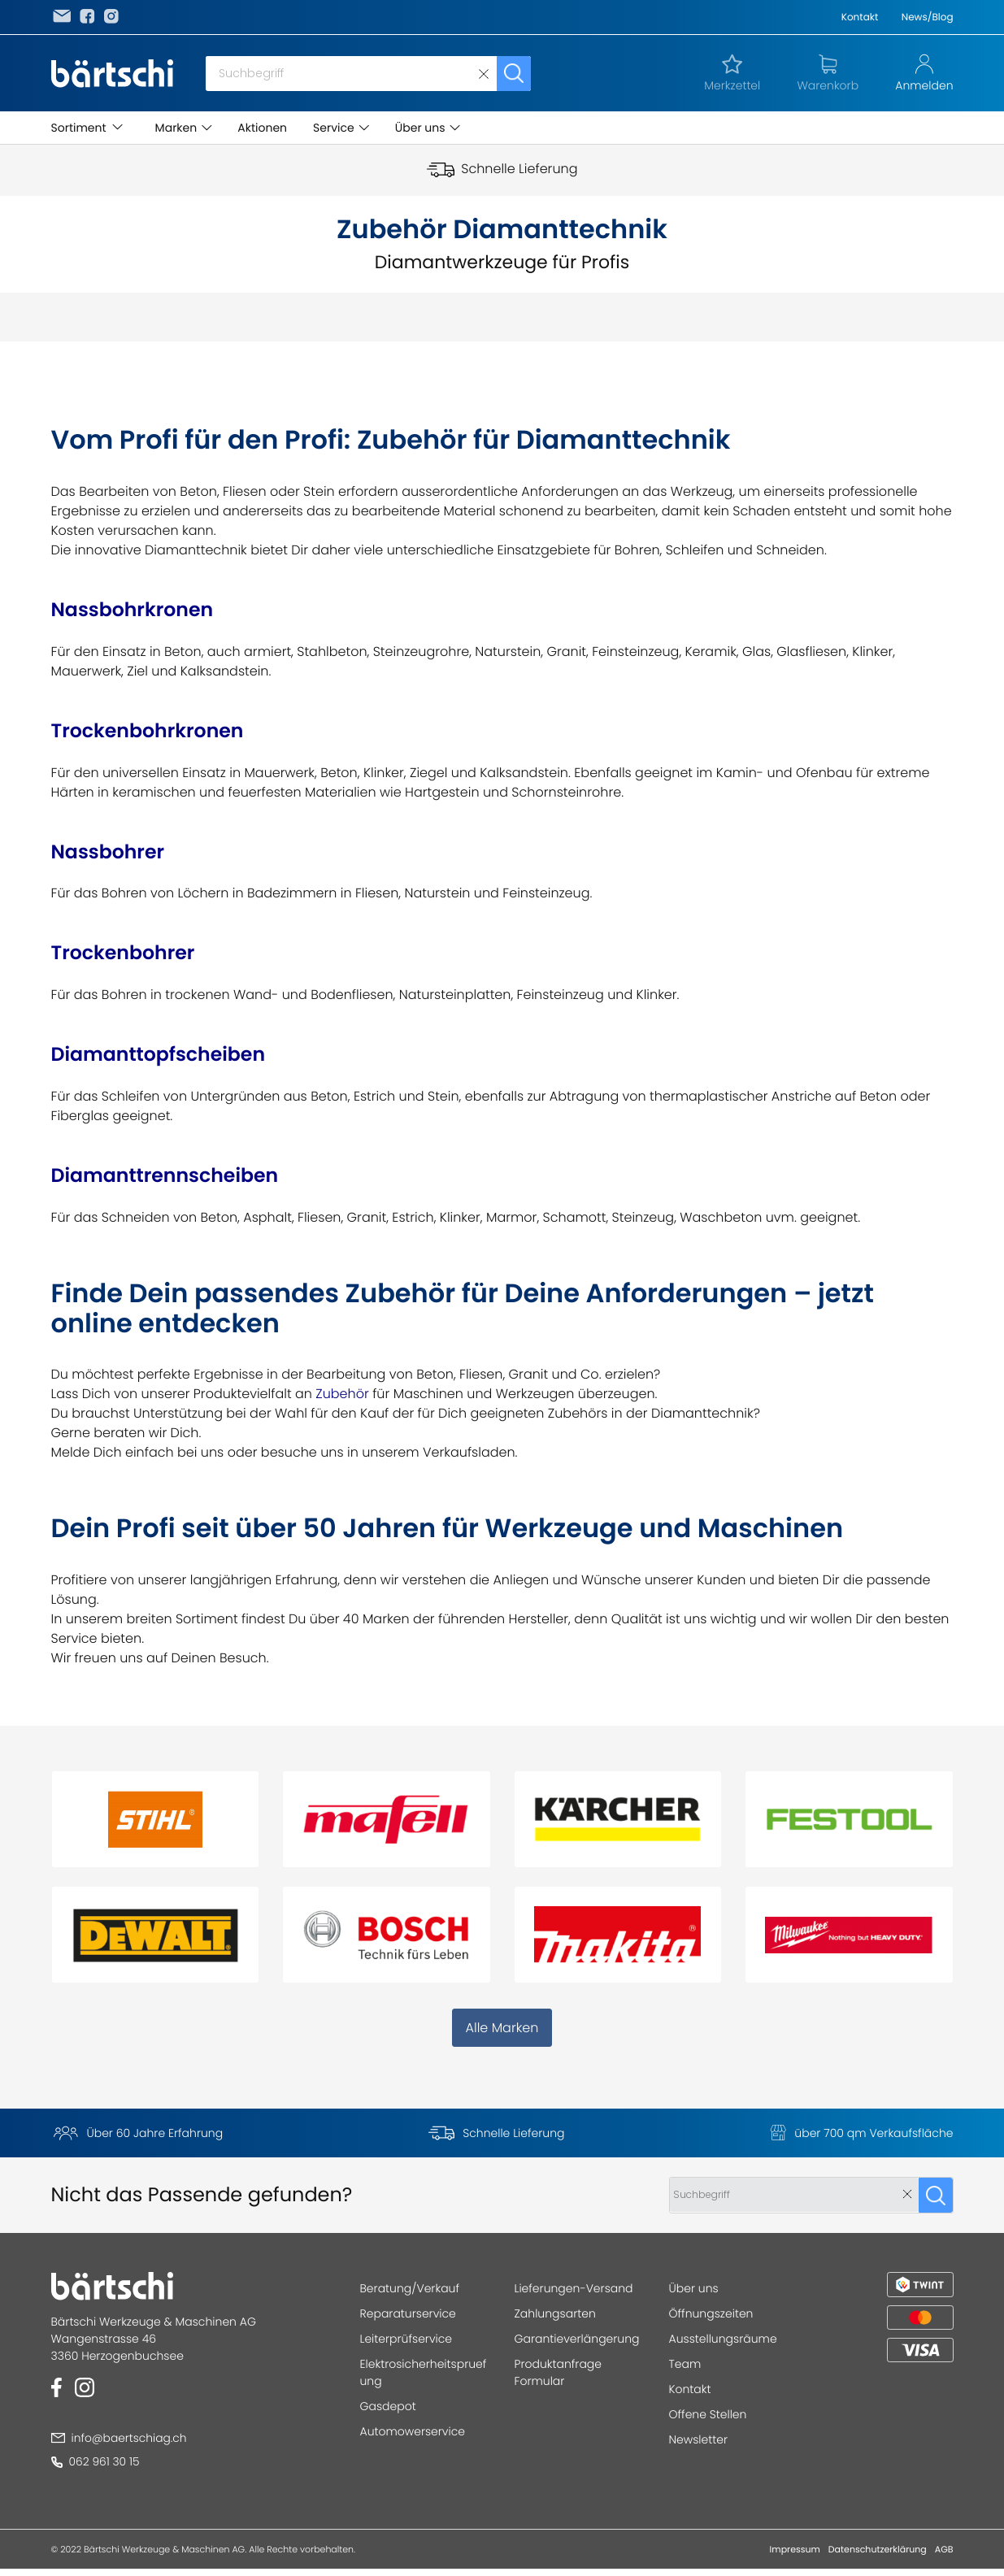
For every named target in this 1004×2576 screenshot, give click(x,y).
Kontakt (860, 17)
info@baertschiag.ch (120, 2438)
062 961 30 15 (96, 2461)
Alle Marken (502, 2027)
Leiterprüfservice (406, 2339)
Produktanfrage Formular (558, 2372)
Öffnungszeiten (711, 2313)
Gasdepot (388, 2406)
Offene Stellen (708, 2414)
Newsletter (698, 2439)
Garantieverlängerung (577, 2339)
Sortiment (78, 127)
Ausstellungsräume (723, 2339)
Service (333, 127)
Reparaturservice (408, 2313)
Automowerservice (413, 2431)
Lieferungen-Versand (574, 2288)
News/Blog (928, 17)
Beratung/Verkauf (410, 2288)
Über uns (420, 127)
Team (685, 2364)
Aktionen (262, 127)
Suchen (514, 73)
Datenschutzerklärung (877, 2549)
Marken (176, 127)
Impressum (795, 2549)
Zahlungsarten (555, 2313)
